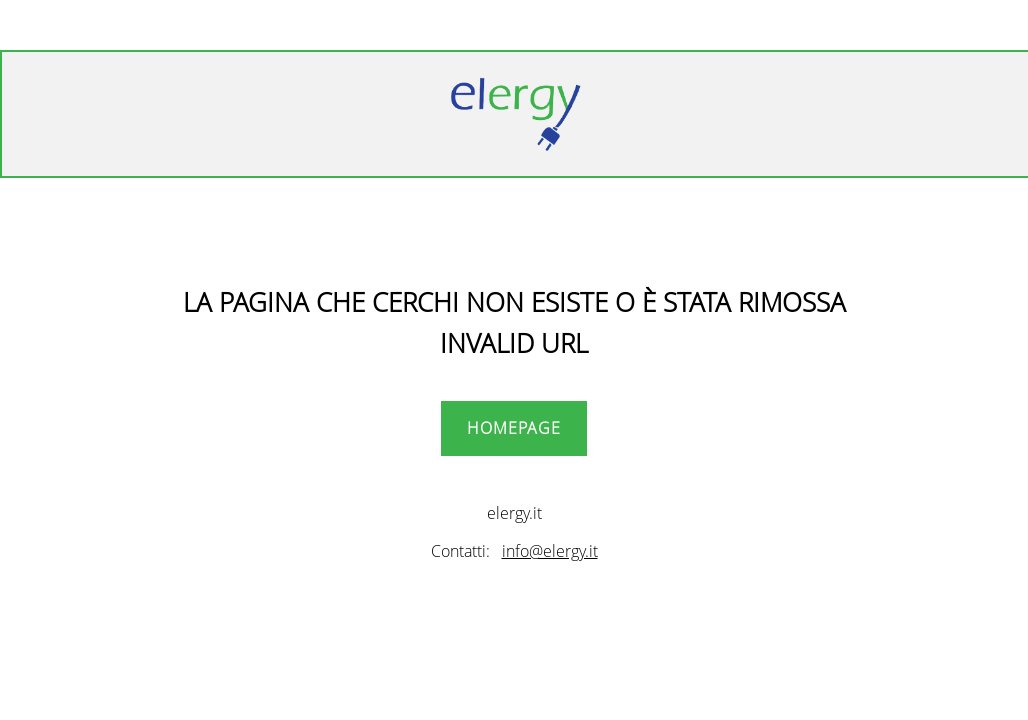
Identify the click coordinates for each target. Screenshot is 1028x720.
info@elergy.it (550, 551)
